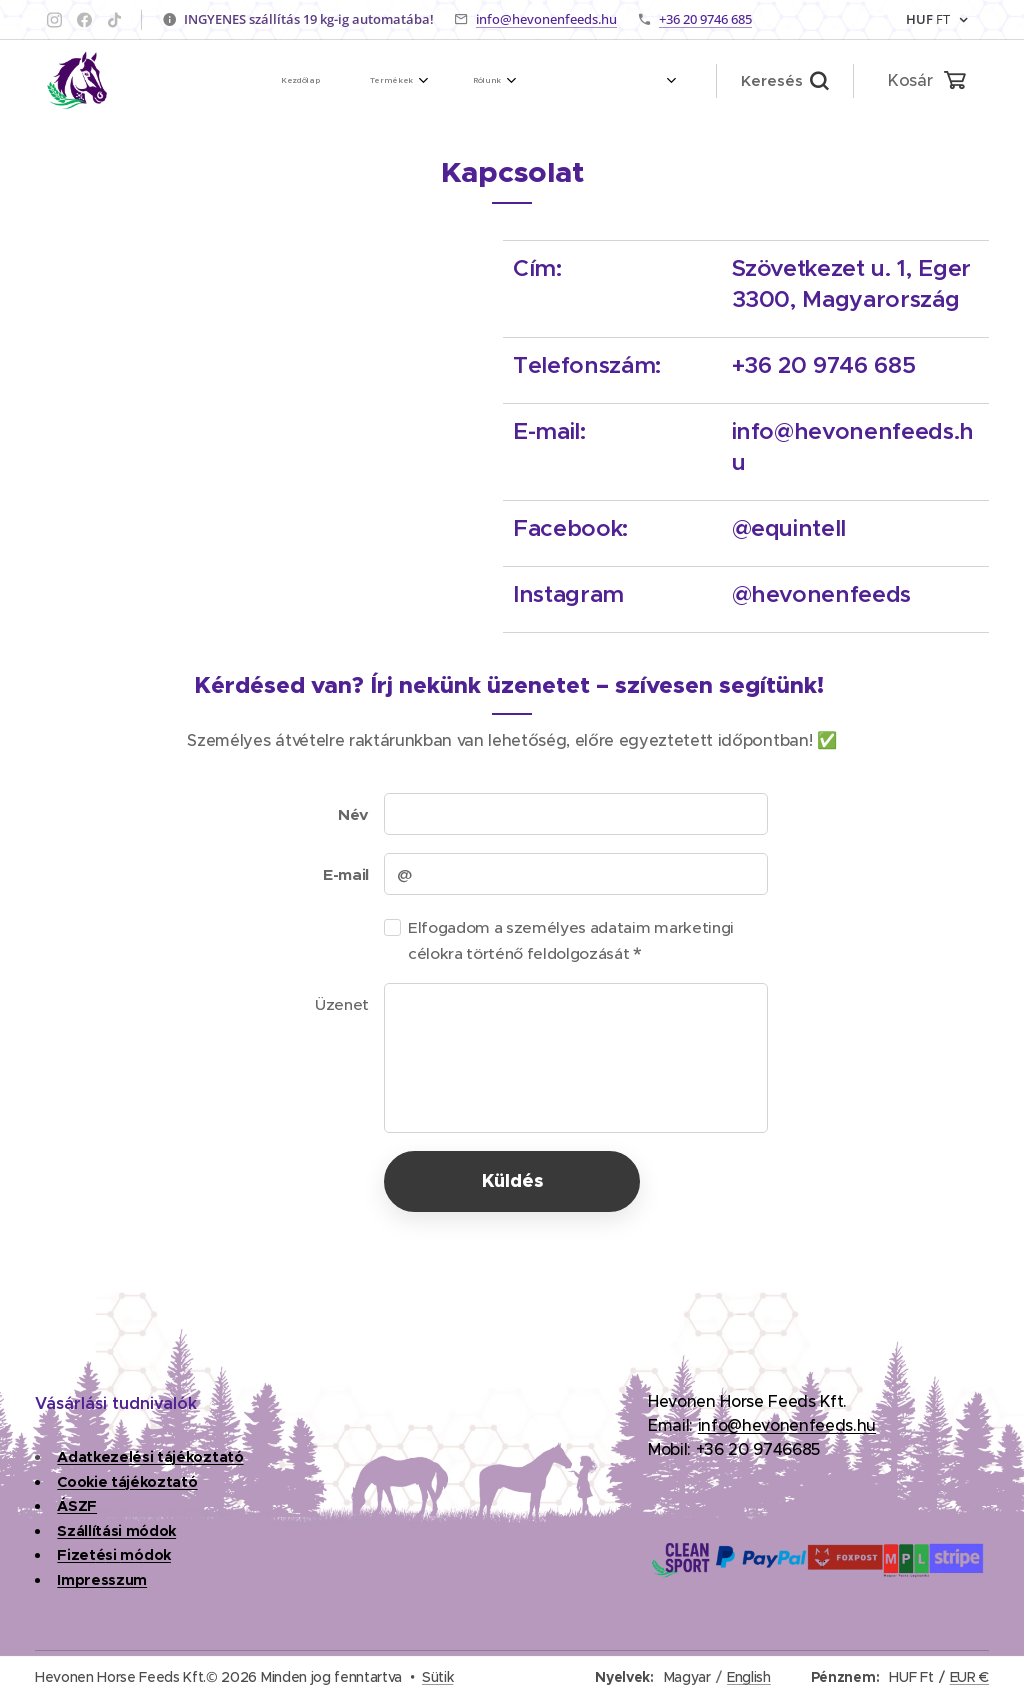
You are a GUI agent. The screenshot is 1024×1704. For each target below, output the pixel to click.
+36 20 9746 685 (705, 19)
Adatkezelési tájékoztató (150, 1457)
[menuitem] (311, 81)
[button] (784, 81)
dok (157, 1556)
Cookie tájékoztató (127, 1482)
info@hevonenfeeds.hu (546, 19)
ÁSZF (77, 1506)
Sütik (437, 1677)
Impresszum (102, 1580)
